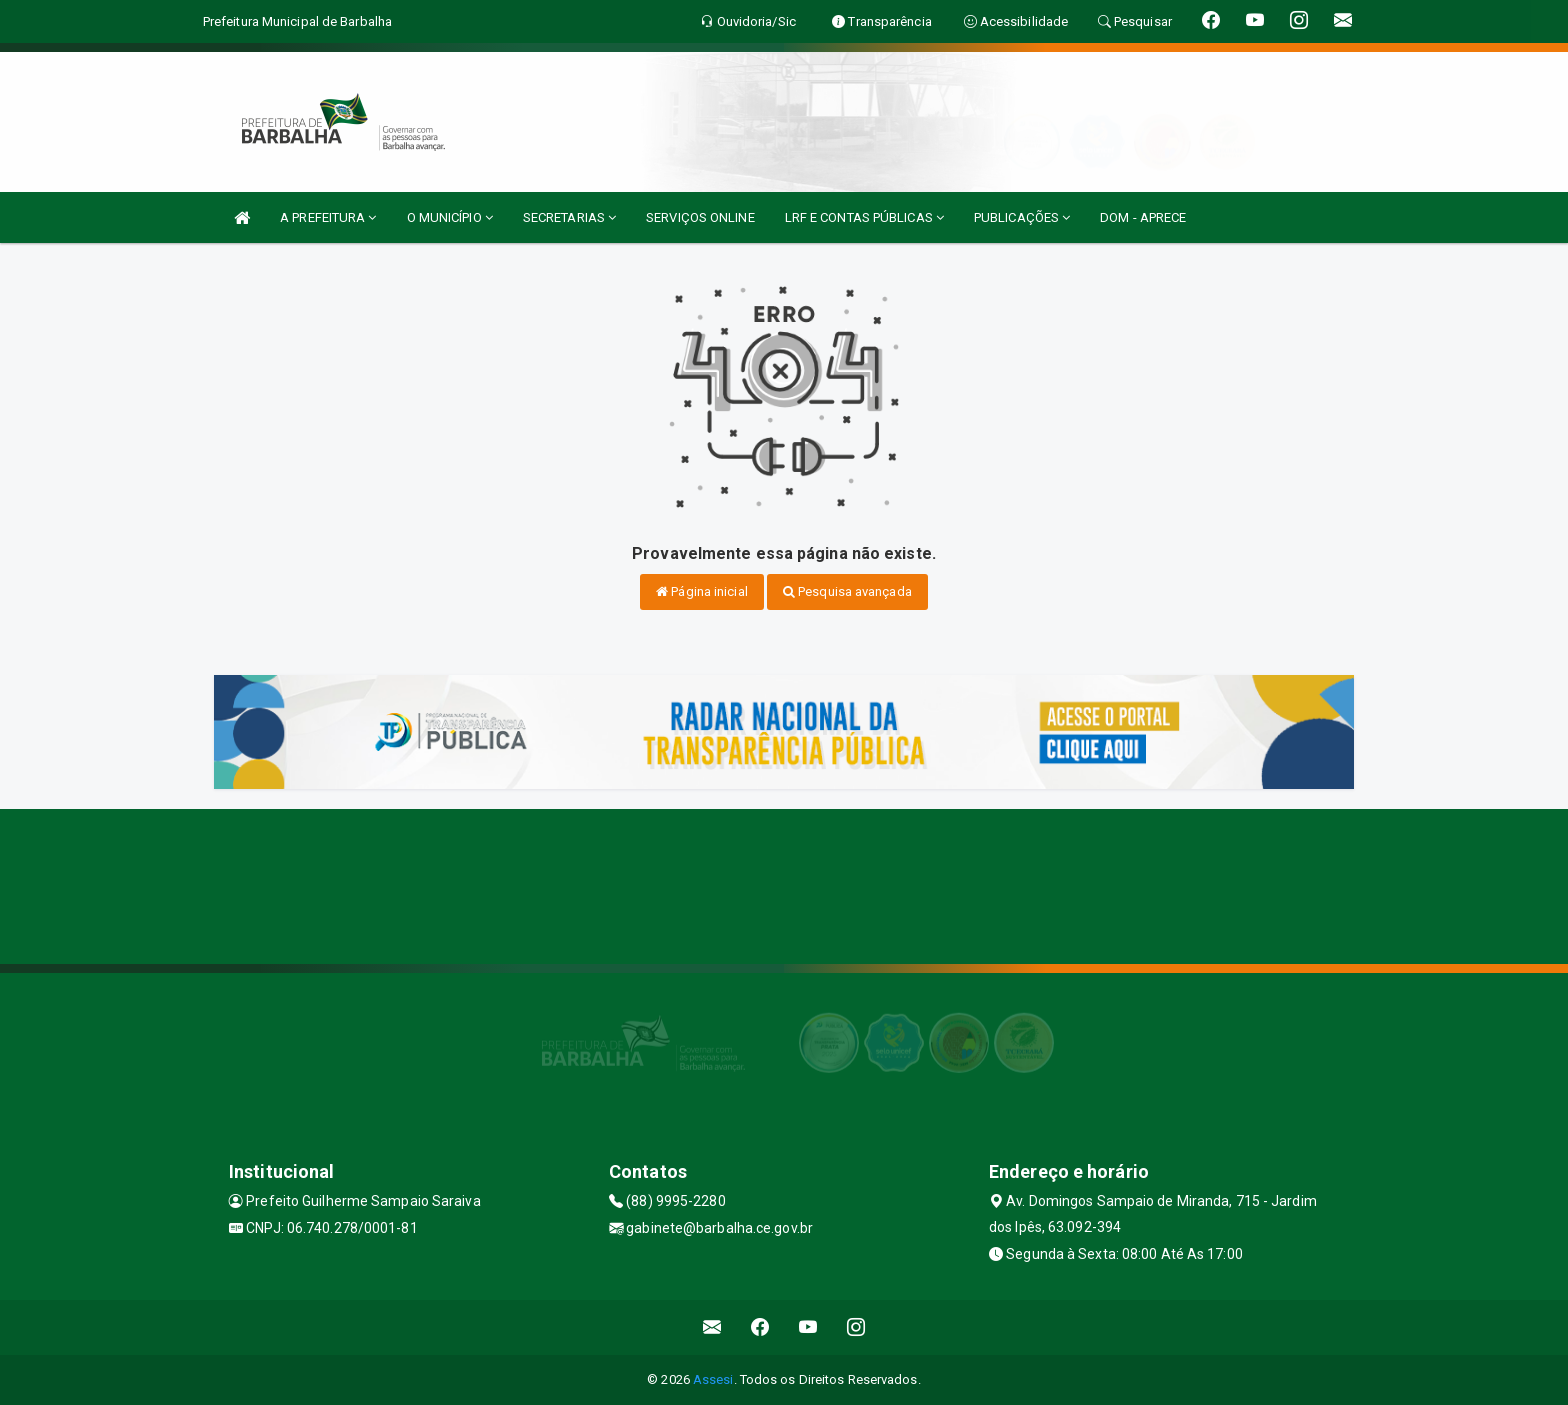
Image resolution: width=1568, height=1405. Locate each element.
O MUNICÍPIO (450, 217)
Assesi (713, 1379)
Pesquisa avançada (847, 591)
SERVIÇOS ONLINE (700, 217)
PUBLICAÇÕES (1022, 217)
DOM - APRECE (1143, 217)
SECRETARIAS (569, 217)
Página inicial (702, 591)
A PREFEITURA (328, 217)
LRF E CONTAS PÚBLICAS (864, 217)
